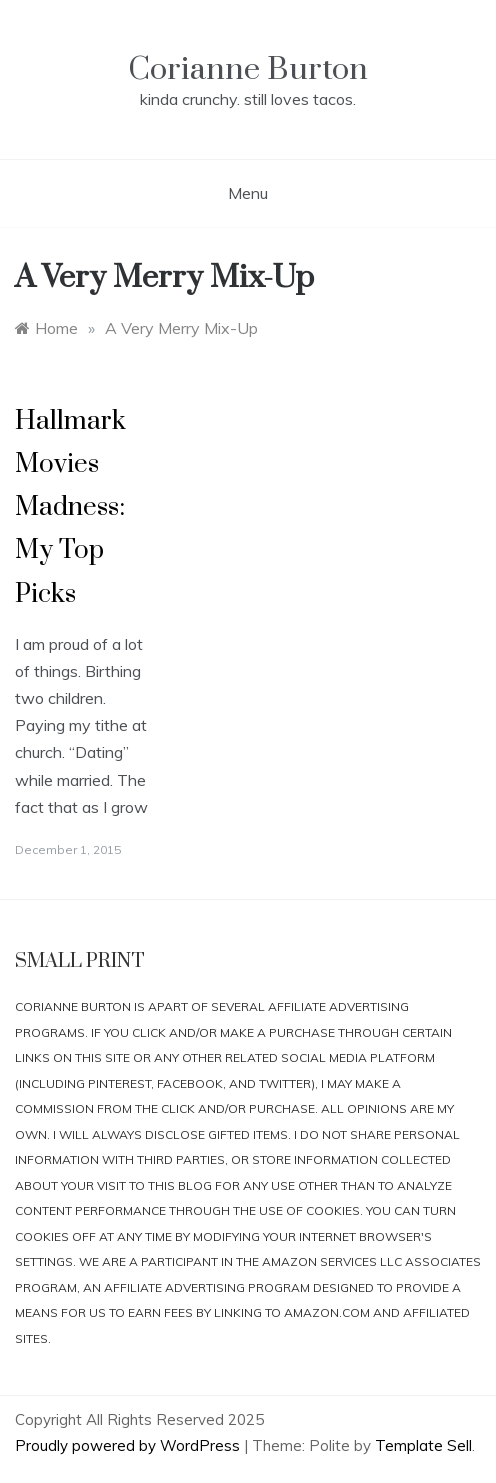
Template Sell (423, 1445)
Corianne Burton (248, 69)
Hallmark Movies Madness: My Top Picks (70, 508)
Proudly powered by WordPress (129, 1445)
